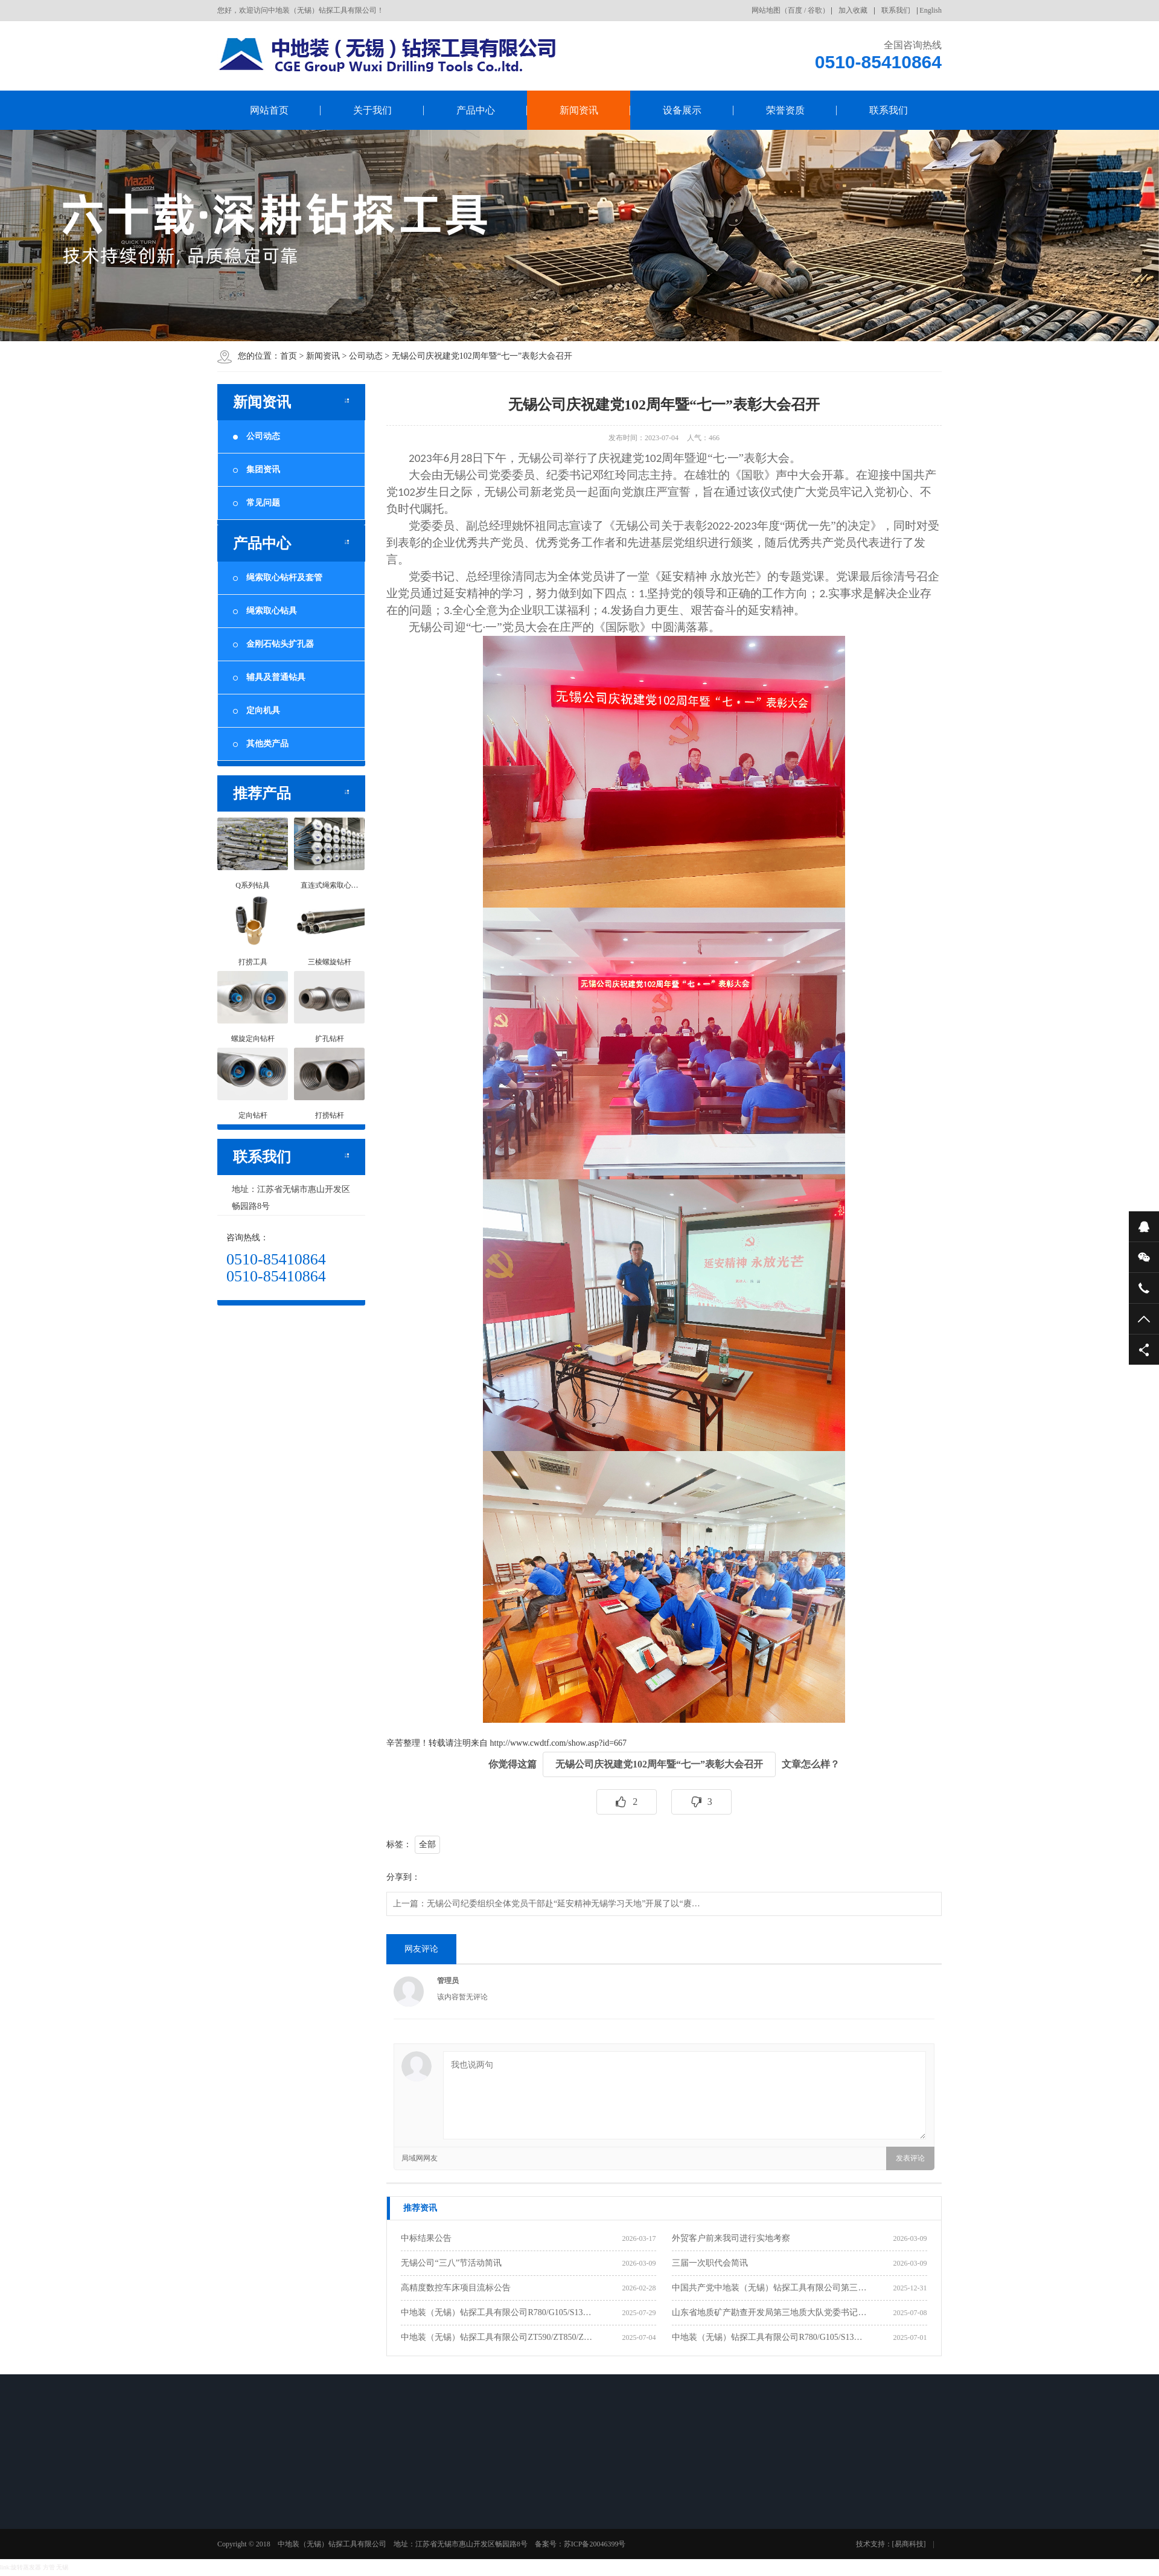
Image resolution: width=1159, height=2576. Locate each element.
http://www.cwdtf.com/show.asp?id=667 (558, 1743)
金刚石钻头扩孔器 (273, 644)
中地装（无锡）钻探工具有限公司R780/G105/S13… (496, 2312)
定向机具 (256, 710)
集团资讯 (256, 469)
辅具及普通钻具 (269, 677)
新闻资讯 (579, 110)
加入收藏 (852, 10)
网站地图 (766, 10)
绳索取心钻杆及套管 (277, 577)
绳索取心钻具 (265, 610)
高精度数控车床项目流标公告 (456, 2287)
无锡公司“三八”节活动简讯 (451, 2262)
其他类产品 (261, 743)
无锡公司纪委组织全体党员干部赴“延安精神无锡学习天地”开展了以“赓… (563, 1903)
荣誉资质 (785, 110)
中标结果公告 (426, 2238)
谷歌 (815, 10)
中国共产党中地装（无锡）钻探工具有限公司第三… (769, 2287)
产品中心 (475, 110)
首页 (288, 355)
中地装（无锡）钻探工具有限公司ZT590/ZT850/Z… (496, 2337)
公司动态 (366, 355)
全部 (427, 1844)
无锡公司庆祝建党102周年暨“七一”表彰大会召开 (482, 355)
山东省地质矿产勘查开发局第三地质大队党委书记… (769, 2312)
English (930, 10)
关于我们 (372, 110)
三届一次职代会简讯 (710, 2262)
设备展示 (682, 110)
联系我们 (895, 10)
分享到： (403, 1877)
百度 (795, 10)
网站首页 (269, 110)
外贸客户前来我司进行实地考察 (731, 2238)
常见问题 (256, 502)
